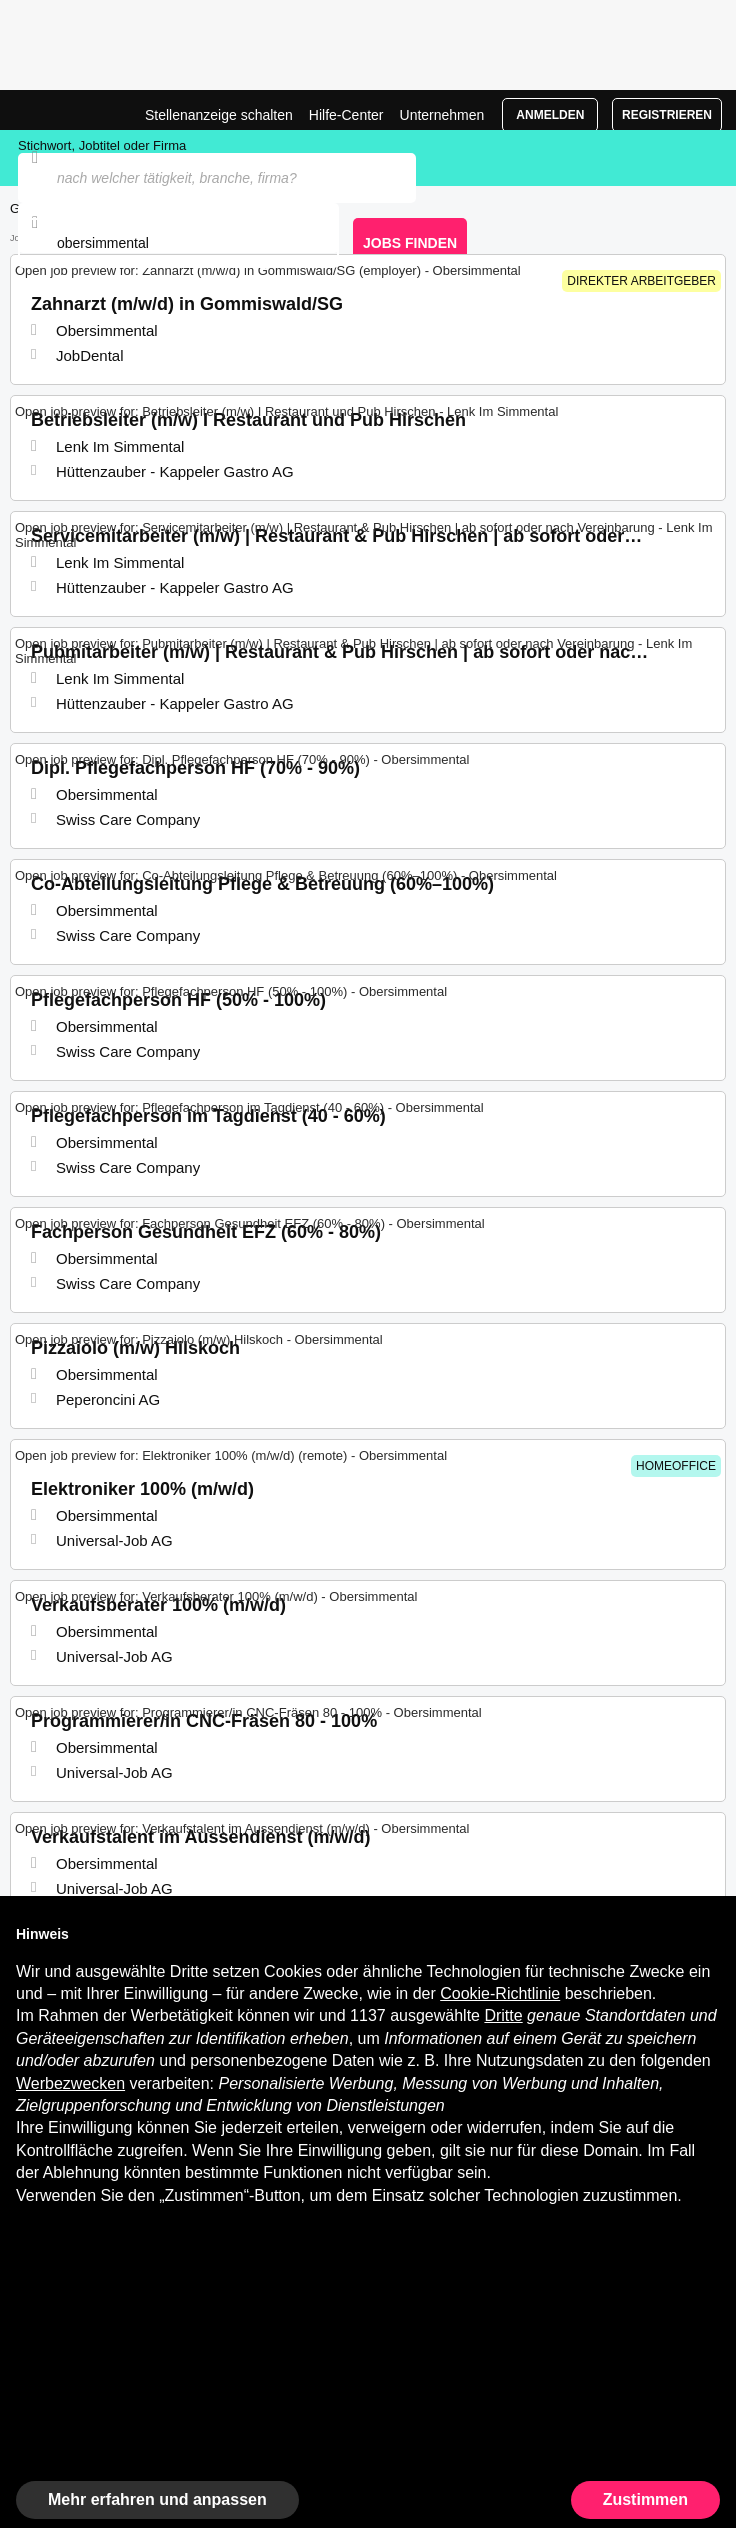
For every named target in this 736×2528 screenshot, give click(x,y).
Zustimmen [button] (645, 2499)
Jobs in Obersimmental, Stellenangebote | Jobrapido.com (65, 110)
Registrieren (667, 115)
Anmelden (550, 115)
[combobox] (178, 243)
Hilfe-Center (346, 115)
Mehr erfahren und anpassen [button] (157, 2499)
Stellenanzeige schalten (219, 115)
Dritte (503, 2015)
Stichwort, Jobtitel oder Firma (102, 145)
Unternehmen (442, 115)
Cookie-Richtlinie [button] (500, 1993)
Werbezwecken (70, 2083)
